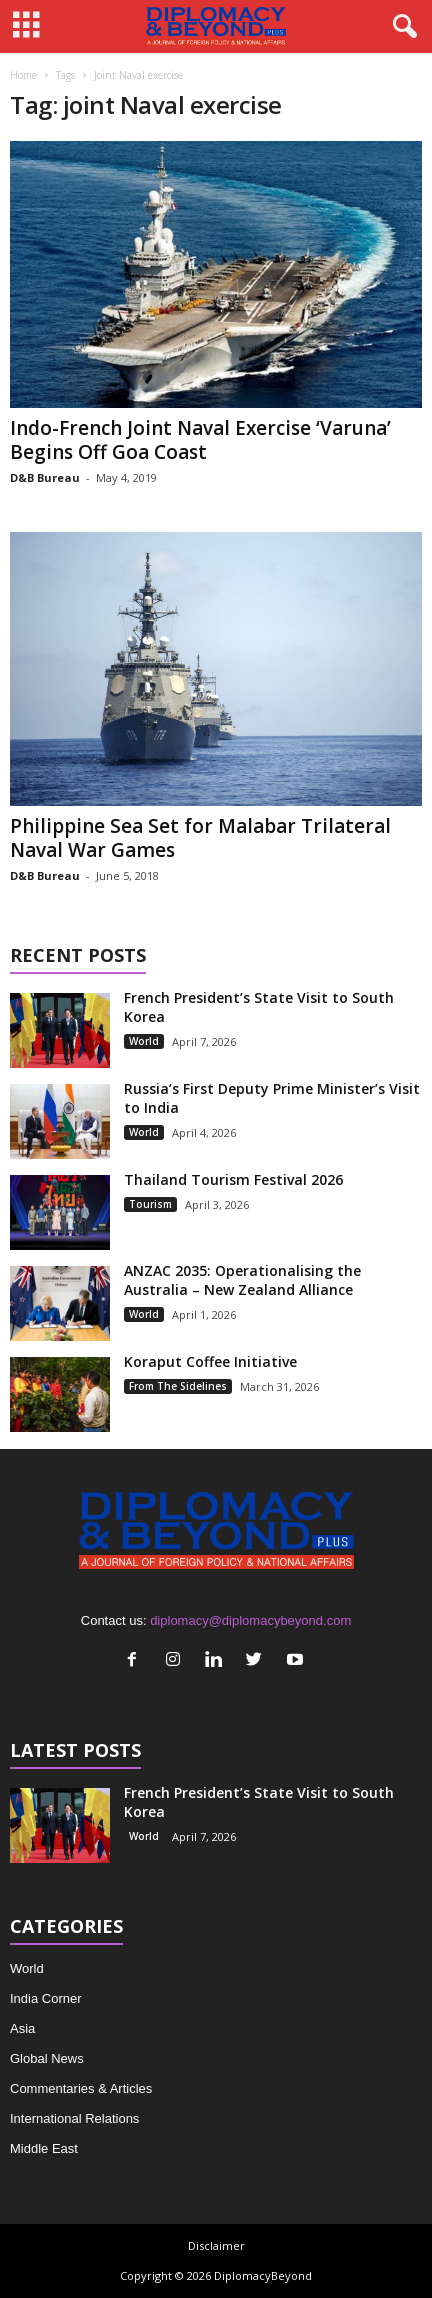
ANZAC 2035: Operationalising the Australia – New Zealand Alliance (242, 1280)
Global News (47, 2058)
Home (23, 75)
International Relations (74, 2118)
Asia (22, 2028)
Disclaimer (216, 2245)
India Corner (46, 1998)
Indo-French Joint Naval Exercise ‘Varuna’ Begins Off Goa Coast (200, 440)
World (144, 1041)
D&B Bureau (45, 477)
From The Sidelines (178, 1386)
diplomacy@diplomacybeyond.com (250, 1620)
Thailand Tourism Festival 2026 (233, 1179)
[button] (401, 27)
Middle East (44, 2148)
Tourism (150, 1204)
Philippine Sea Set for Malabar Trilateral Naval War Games (200, 838)
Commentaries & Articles (81, 2088)
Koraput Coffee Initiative (210, 1361)
